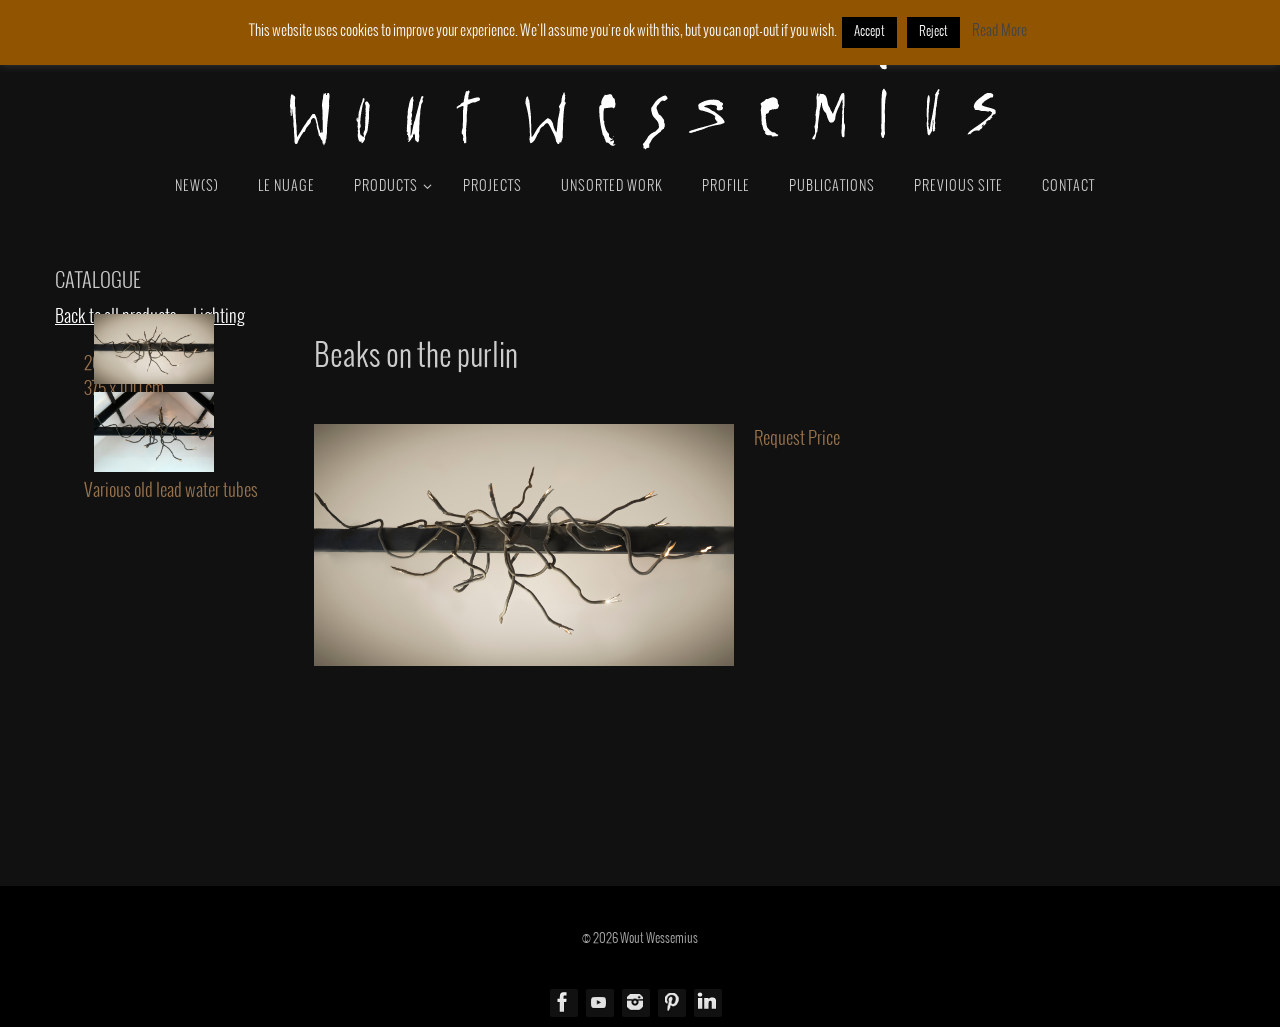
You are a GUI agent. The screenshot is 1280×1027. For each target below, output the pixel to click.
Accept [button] (869, 32)
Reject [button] (933, 32)
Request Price (797, 439)
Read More (999, 31)
